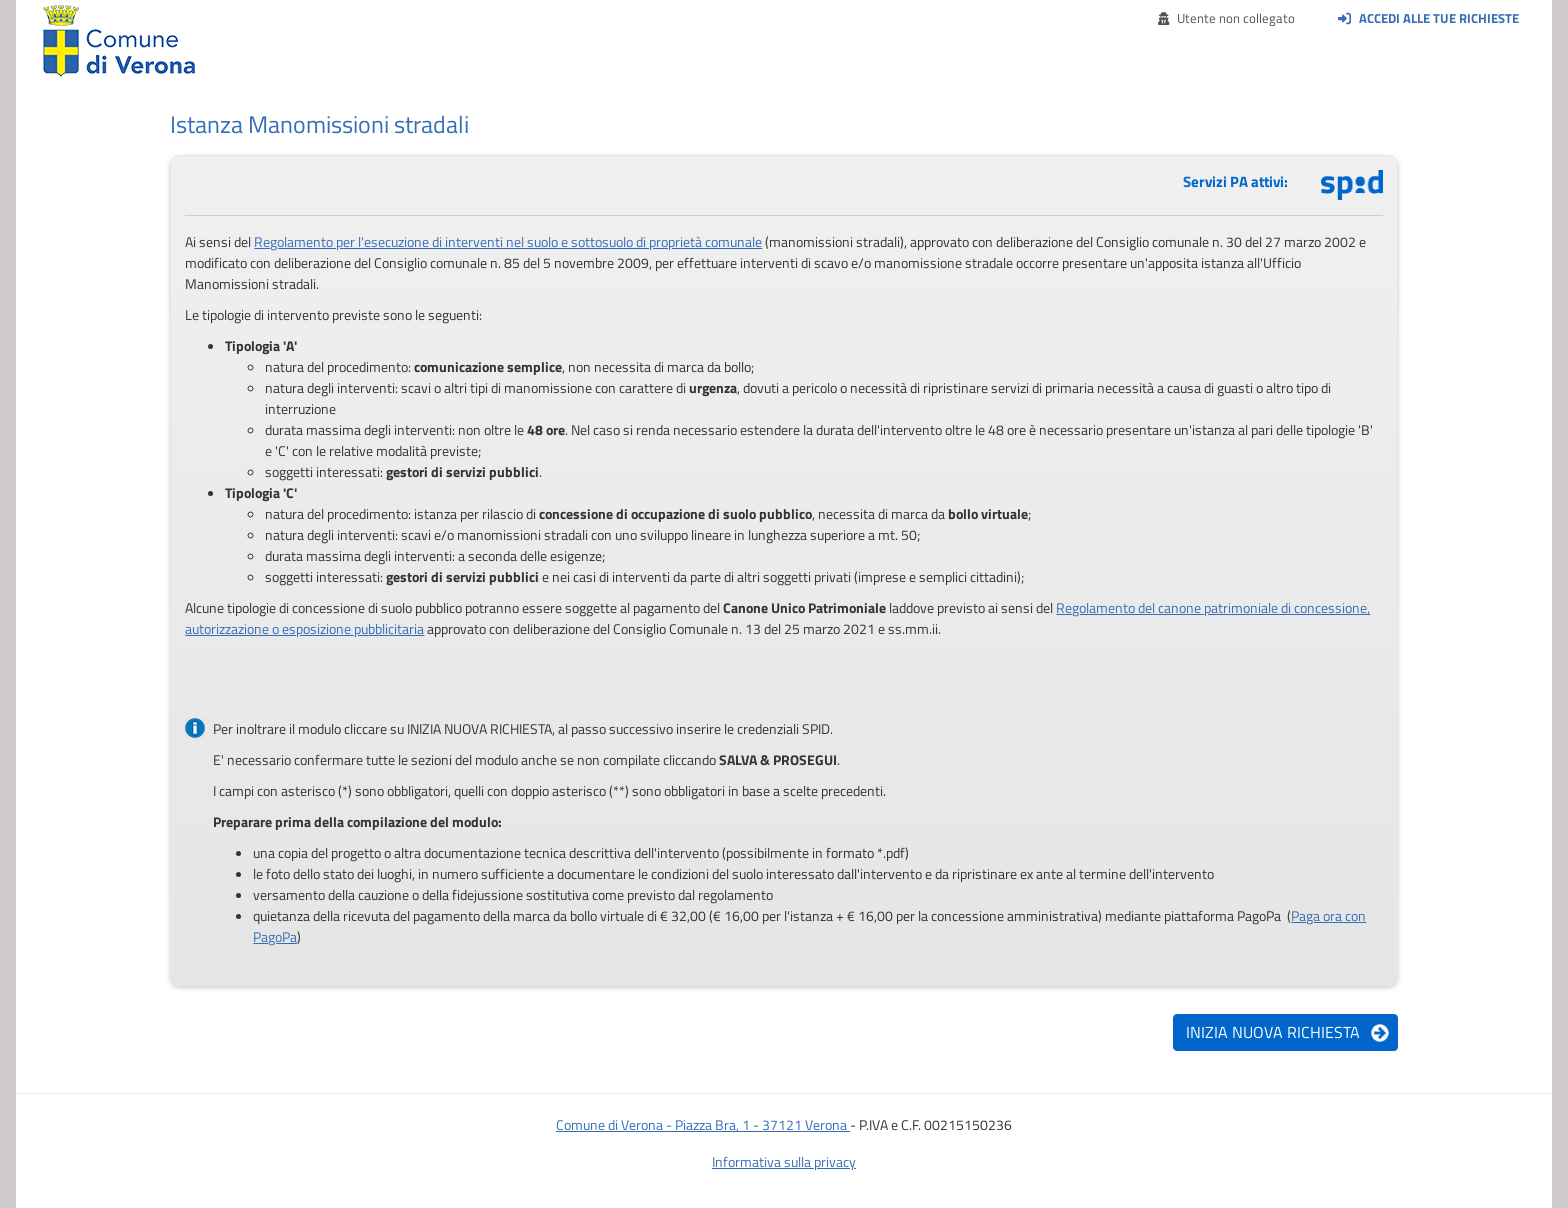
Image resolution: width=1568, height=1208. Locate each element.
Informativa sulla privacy (784, 1161)
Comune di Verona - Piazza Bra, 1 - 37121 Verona (703, 1124)
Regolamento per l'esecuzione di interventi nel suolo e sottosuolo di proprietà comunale (508, 241)
